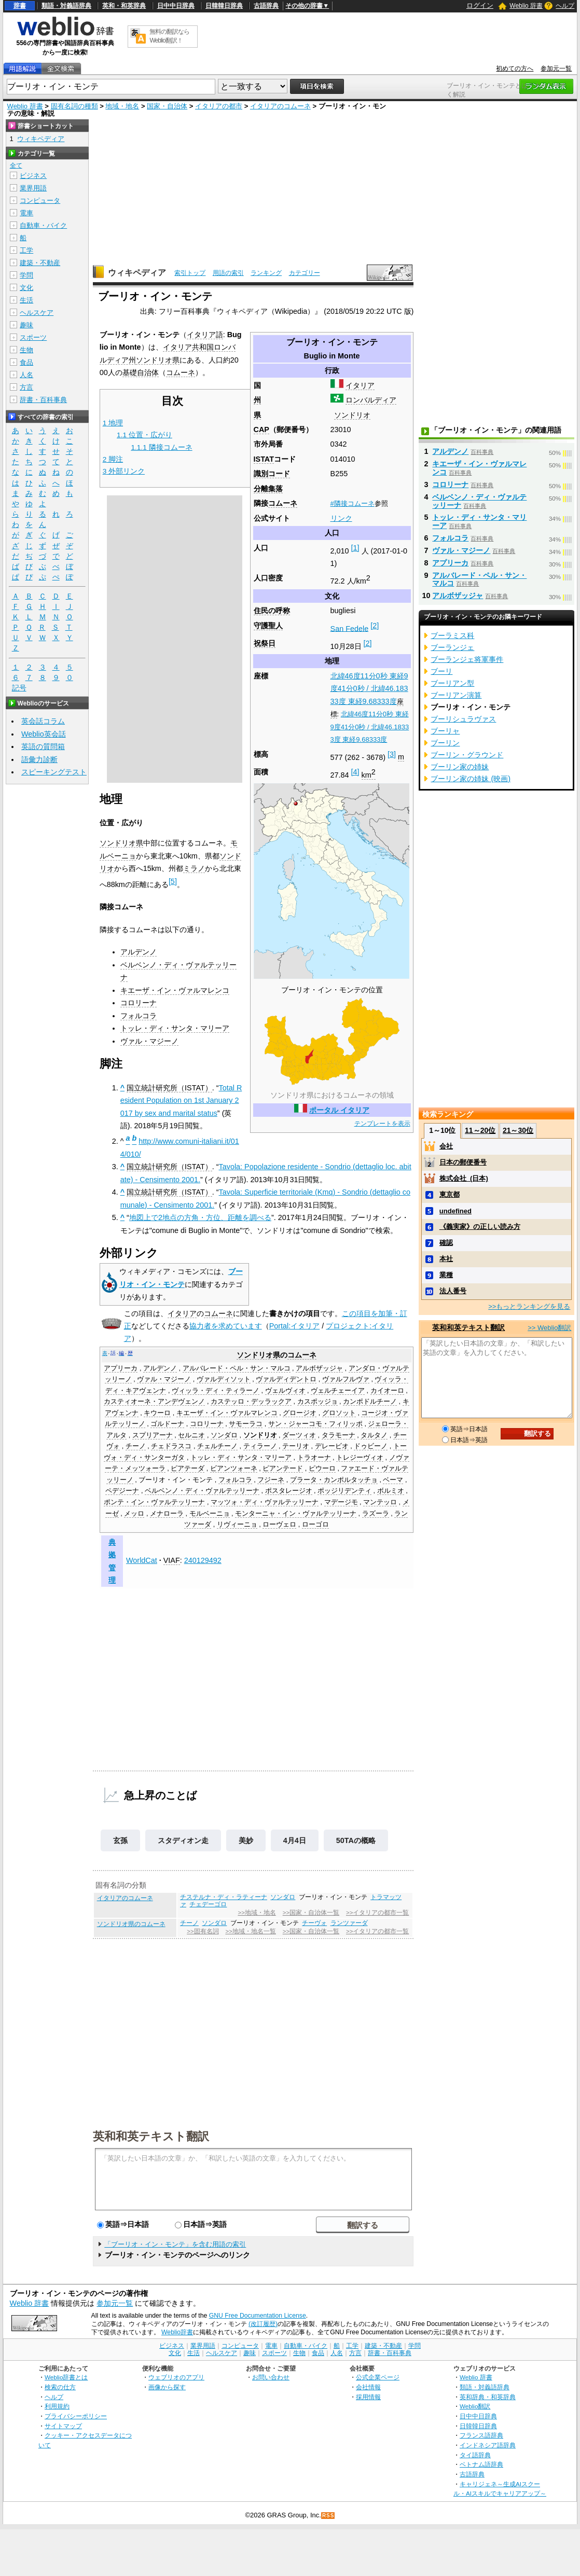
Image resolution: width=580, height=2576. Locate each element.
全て (16, 165)
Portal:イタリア (294, 1326)
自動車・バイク (43, 225)
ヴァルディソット (224, 1379)
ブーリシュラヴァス (463, 719)
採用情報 (368, 2396)
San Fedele (349, 628)
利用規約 (57, 2406)
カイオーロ (387, 1390)
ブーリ (441, 671)
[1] (355, 548)
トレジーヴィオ (359, 1457)
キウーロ (157, 1413)
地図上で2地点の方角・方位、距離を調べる (200, 1217)
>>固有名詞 (202, 1931)
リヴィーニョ (237, 1524)
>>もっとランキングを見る (529, 1306)
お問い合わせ (270, 2377)
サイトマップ (63, 2425)
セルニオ (191, 1435)
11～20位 (480, 1130)
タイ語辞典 (475, 2455)
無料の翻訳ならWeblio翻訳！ (169, 36)
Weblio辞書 (177, 2332)
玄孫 (120, 1840)
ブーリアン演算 (456, 695)
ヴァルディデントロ (286, 1379)
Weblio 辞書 (526, 5)
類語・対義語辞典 (66, 5)
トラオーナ (314, 1457)
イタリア (360, 385)
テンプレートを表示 (382, 1123)
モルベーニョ (209, 1513)
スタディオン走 (183, 1840)
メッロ (134, 1513)
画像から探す (167, 2387)
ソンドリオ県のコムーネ (131, 1924)
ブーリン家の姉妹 (460, 767)
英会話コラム (43, 721)
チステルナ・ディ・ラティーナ (223, 1897)
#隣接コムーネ (352, 503)
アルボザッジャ (319, 1368)
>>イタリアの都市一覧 (377, 1912)
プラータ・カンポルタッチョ (334, 1480)
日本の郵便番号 (463, 1162)
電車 (26, 213)
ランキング (266, 272)
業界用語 (33, 188)
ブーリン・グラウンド (467, 755)
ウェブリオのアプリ (176, 2377)
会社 (446, 1146)
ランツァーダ (349, 1923)
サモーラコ (246, 1424)
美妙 (246, 1840)
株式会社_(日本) (463, 1178)
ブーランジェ (452, 647)
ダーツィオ (299, 1435)
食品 (26, 362)
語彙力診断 (39, 759)
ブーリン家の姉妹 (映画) (470, 778)
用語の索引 (228, 272)
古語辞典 (266, 5)
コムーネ (282, 503)
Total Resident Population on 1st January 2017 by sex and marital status (181, 1100)
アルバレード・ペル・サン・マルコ (237, 1368)
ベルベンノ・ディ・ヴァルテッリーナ (202, 1490)
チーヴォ (314, 1923)
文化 (26, 288)
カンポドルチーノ (370, 1401)
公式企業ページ (377, 2377)
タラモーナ (338, 1435)
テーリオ (295, 1446)
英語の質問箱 (43, 746)
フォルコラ (138, 1016)
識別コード (272, 473)
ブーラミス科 (452, 635)
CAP (261, 429)
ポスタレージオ (288, 1490)
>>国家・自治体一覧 (311, 1912)
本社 (446, 1259)
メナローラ (167, 1513)
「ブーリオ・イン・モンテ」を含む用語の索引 (175, 2244)
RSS (328, 2515)
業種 (446, 1275)
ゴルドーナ (167, 1424)
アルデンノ (138, 952)
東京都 (449, 1194)
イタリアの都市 (218, 106)
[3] (392, 754)
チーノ (136, 1446)
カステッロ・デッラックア (251, 1401)
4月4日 (294, 1840)
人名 (26, 375)
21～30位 (518, 1130)
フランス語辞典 (481, 2435)
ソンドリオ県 (157, 360)
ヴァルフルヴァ (345, 1379)
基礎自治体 (140, 372)
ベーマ (393, 1480)
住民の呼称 (272, 610)
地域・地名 (122, 106)
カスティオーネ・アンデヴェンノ (154, 1401)
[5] (173, 881)
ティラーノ (260, 1446)
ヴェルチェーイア (338, 1390)
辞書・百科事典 (43, 400)
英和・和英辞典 (124, 5)
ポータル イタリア (339, 1110)
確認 (446, 1243)
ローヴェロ (279, 1524)
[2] (374, 625)
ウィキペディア (137, 272)
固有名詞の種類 (74, 106)
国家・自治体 (167, 106)
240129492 (203, 1560)
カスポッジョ (317, 1401)
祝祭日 (264, 643)
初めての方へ (514, 68)
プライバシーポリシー (76, 2416)
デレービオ (332, 1446)
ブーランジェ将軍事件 (467, 659)
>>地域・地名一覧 (250, 1931)
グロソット (339, 1413)
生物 (26, 350)
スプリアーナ (152, 1435)
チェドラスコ (171, 1446)
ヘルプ (565, 5)
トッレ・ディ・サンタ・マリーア (174, 1028)
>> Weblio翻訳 (549, 1328)
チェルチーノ (217, 1446)
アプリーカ (120, 1368)
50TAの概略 (356, 1840)
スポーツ (33, 337)
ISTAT (264, 459)
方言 (26, 387)
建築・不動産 (40, 263)
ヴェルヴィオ (285, 1390)
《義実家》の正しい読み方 (479, 1226)
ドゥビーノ (371, 1446)
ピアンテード (283, 1468)
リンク (341, 518)
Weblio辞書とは (66, 2377)
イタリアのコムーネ (280, 106)
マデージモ (341, 1502)
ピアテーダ (187, 1468)
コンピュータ (40, 200)
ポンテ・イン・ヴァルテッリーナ (154, 1502)
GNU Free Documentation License (257, 2315)
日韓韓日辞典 (224, 5)
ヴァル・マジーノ (149, 1041)
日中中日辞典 (176, 5)
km (369, 775)
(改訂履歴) (263, 2324)
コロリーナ (138, 1003)
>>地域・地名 (256, 1912)
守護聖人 (268, 625)
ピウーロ (322, 1468)
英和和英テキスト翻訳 (151, 2135)
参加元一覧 (556, 68)
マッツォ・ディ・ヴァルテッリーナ (265, 1502)
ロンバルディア (371, 400)
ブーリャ (445, 731)
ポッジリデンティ (344, 1490)
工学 (26, 250)
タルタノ (374, 1435)
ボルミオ (390, 1490)
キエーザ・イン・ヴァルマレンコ (174, 990)
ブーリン (445, 743)
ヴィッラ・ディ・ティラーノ (215, 1390)
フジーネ (270, 1480)
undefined (455, 1211)
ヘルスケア (36, 312)
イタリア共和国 (188, 347)
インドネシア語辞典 (488, 2445)
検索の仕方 (60, 2387)
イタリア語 (205, 334)
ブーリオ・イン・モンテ (176, 1480)
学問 (26, 275)
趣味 (26, 325)
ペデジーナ (122, 1490)
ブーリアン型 (452, 683)
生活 (26, 300)
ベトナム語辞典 (481, 2464)
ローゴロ (315, 1524)
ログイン (479, 5)
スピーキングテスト (54, 772)
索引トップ (189, 272)
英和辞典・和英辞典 (488, 2396)
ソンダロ (224, 1435)
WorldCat (141, 1560)
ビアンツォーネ (233, 1468)
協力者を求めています (225, 1326)
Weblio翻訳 (475, 2406)
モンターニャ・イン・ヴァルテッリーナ (295, 1513)
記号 (19, 688)
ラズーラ (375, 1513)
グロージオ (299, 1413)
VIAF (171, 1560)
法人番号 (452, 1291)
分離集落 (268, 488)
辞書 (19, 5)
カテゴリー (304, 272)
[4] (355, 772)
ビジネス (33, 175)
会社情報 (368, 2387)
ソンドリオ (352, 415)
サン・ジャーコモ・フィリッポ (315, 1424)
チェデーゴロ (208, 1904)
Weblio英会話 (43, 734)
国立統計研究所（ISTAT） (169, 1088)
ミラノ (194, 868)
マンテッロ (380, 1502)
